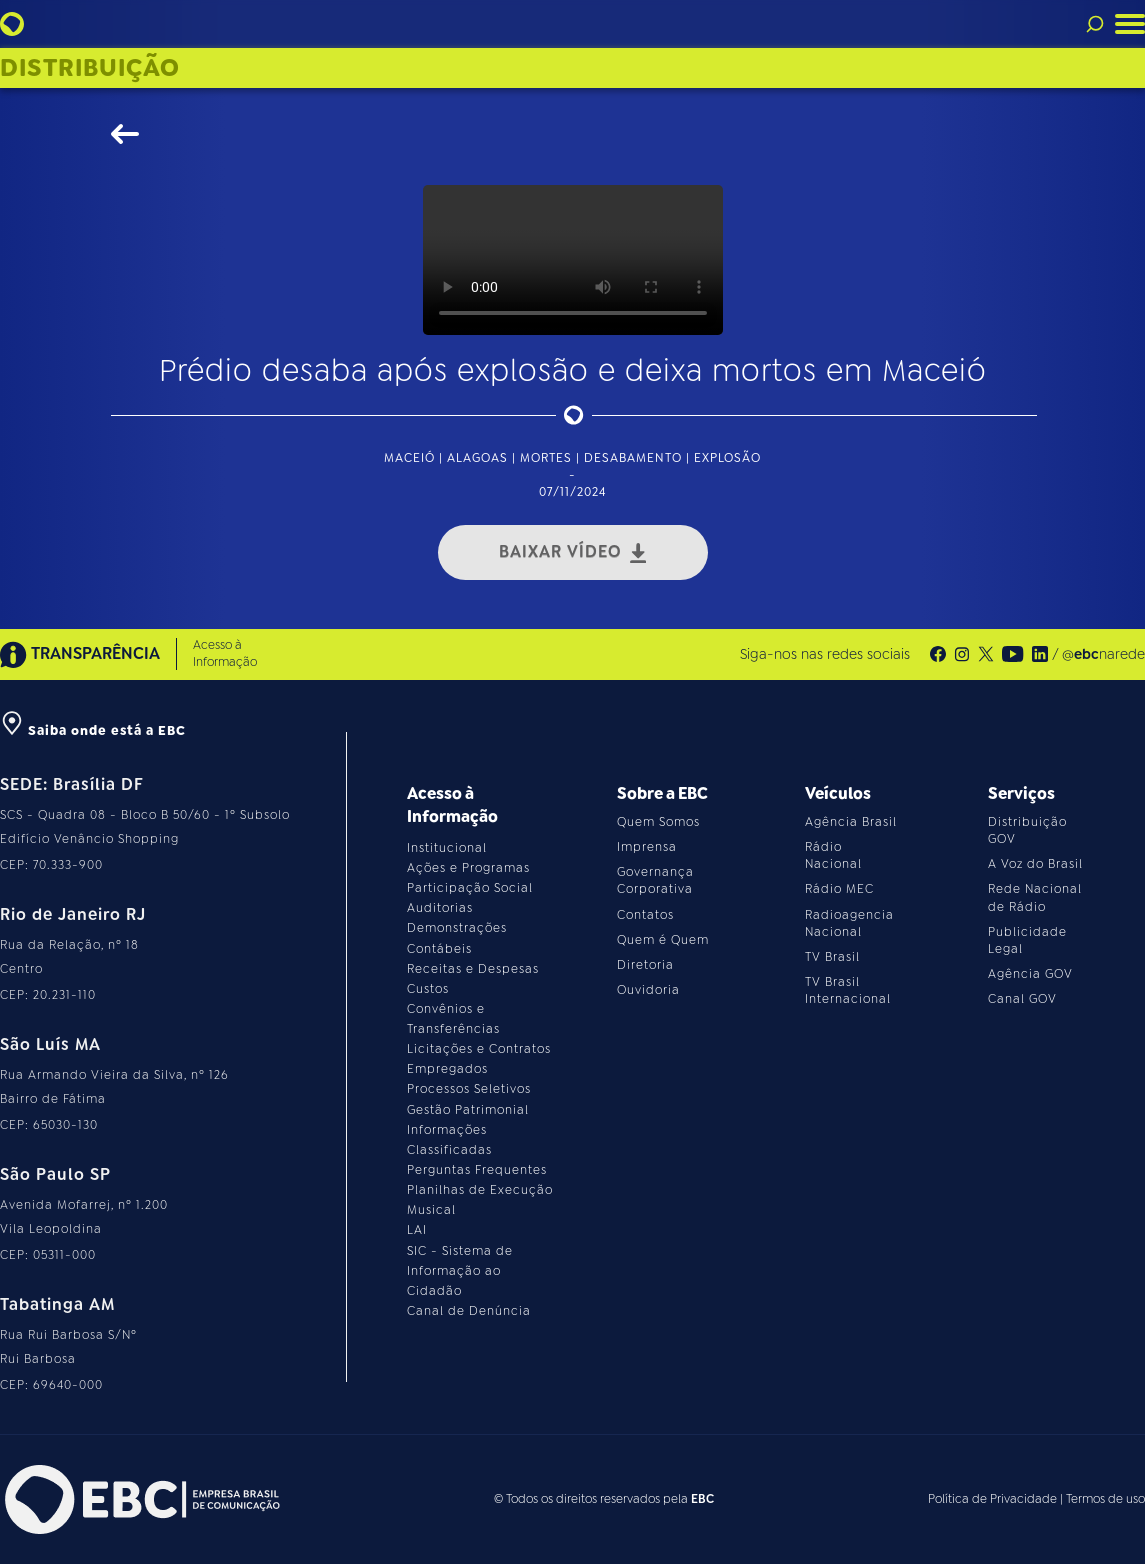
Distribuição (90, 68)
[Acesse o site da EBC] (140, 1499)
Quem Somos (658, 822)
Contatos (645, 915)
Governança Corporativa (655, 880)
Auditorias (440, 908)
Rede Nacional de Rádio (1035, 897)
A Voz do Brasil (1035, 864)
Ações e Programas (468, 868)
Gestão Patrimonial (468, 1110)
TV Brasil (832, 957)
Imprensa (647, 847)
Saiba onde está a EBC (93, 730)
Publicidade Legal (1027, 940)
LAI (417, 1230)
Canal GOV (1022, 999)
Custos (428, 989)
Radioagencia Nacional (849, 923)
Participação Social (470, 888)
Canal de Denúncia (469, 1311)
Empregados (447, 1069)
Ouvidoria (648, 990)
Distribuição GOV (1027, 830)
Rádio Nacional (833, 855)
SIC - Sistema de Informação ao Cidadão (460, 1271)
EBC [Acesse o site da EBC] (702, 1499)
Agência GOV (1030, 974)
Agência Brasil (851, 822)
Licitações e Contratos (479, 1049)
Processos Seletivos (469, 1089)
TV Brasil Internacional (848, 990)
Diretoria (645, 965)
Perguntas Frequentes (477, 1170)
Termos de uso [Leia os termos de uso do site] (1105, 1499)
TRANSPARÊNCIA (80, 654)
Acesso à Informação (225, 653)
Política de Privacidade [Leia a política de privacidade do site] (992, 1499)
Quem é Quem (663, 940)
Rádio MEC (839, 889)
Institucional (447, 848)
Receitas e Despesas (473, 969)
